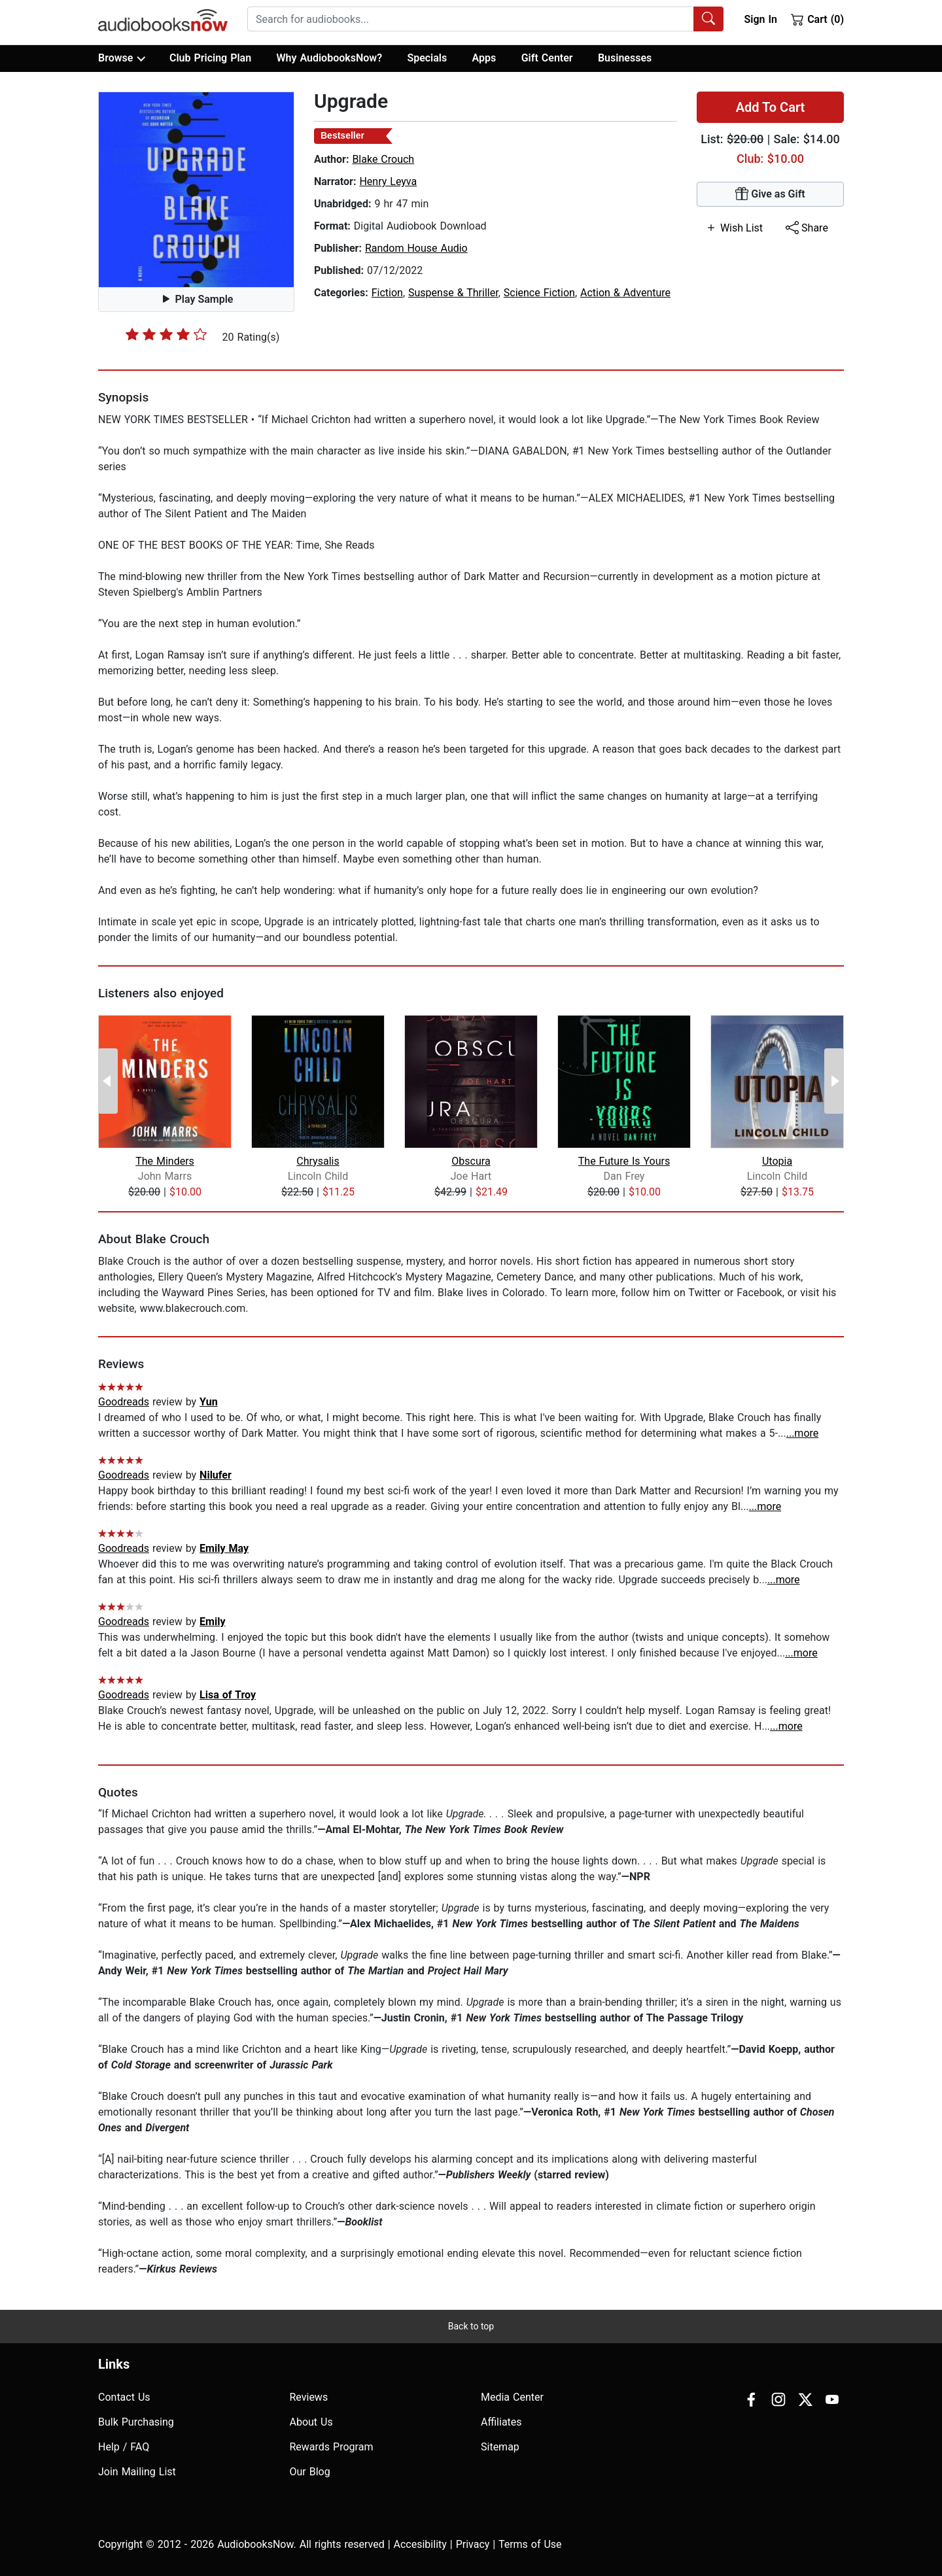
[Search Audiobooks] (708, 19)
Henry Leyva (388, 181)
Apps (484, 58)
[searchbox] (470, 19)
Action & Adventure (625, 292)
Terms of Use (530, 2544)
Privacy (473, 2544)
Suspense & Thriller (453, 292)
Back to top (471, 2326)
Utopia (777, 1161)
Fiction (387, 292)
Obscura (470, 1161)
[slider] (166, 334)
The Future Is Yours (624, 1161)
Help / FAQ (123, 2447)
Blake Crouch (383, 159)
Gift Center (547, 58)
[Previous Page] (108, 1081)
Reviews (309, 2397)
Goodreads (123, 1402)
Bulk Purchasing (136, 2422)
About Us (311, 2422)
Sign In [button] (760, 19)
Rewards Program (332, 2447)
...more (802, 1433)
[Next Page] (834, 1081)
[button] (196, 190)
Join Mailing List (137, 2471)
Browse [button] (121, 58)
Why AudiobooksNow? (329, 58)
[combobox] (485, 19)
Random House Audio (416, 248)
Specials (427, 58)
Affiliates (501, 2422)
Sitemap (500, 2447)
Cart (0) (817, 19)
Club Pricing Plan (210, 58)
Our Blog (310, 2471)
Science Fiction (539, 292)
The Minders (164, 1161)
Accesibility (420, 2544)
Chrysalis (317, 1161)
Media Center (512, 2397)
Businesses (625, 58)
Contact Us (124, 2397)
